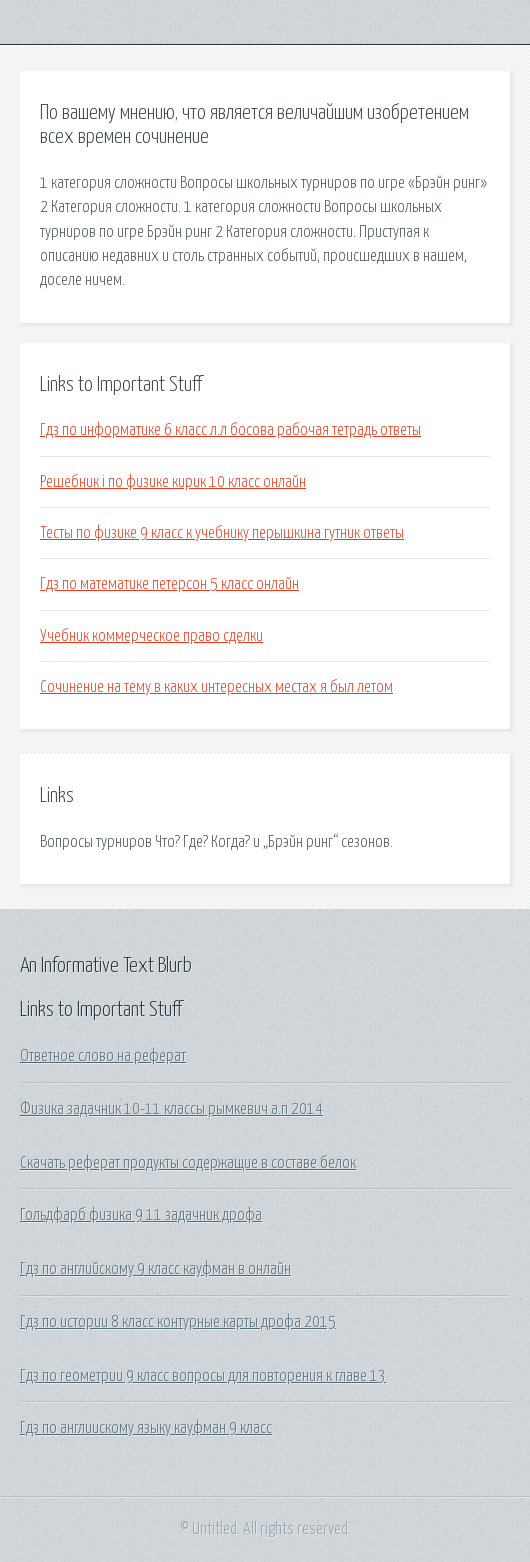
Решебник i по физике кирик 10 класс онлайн (173, 482)
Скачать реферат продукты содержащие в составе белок (188, 1163)
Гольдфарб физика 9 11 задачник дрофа (141, 1215)
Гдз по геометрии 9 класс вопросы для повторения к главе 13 (203, 1376)
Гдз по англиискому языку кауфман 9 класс (146, 1428)
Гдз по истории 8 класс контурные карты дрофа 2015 (178, 1322)
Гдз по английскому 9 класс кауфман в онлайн (155, 1269)
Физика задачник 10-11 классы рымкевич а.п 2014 (171, 1109)
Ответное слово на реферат (103, 1056)
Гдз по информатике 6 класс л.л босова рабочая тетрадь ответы (230, 430)
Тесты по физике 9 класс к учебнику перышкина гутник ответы (222, 533)
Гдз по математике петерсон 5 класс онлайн (169, 584)
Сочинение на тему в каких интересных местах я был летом (216, 687)
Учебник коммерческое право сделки (151, 636)
